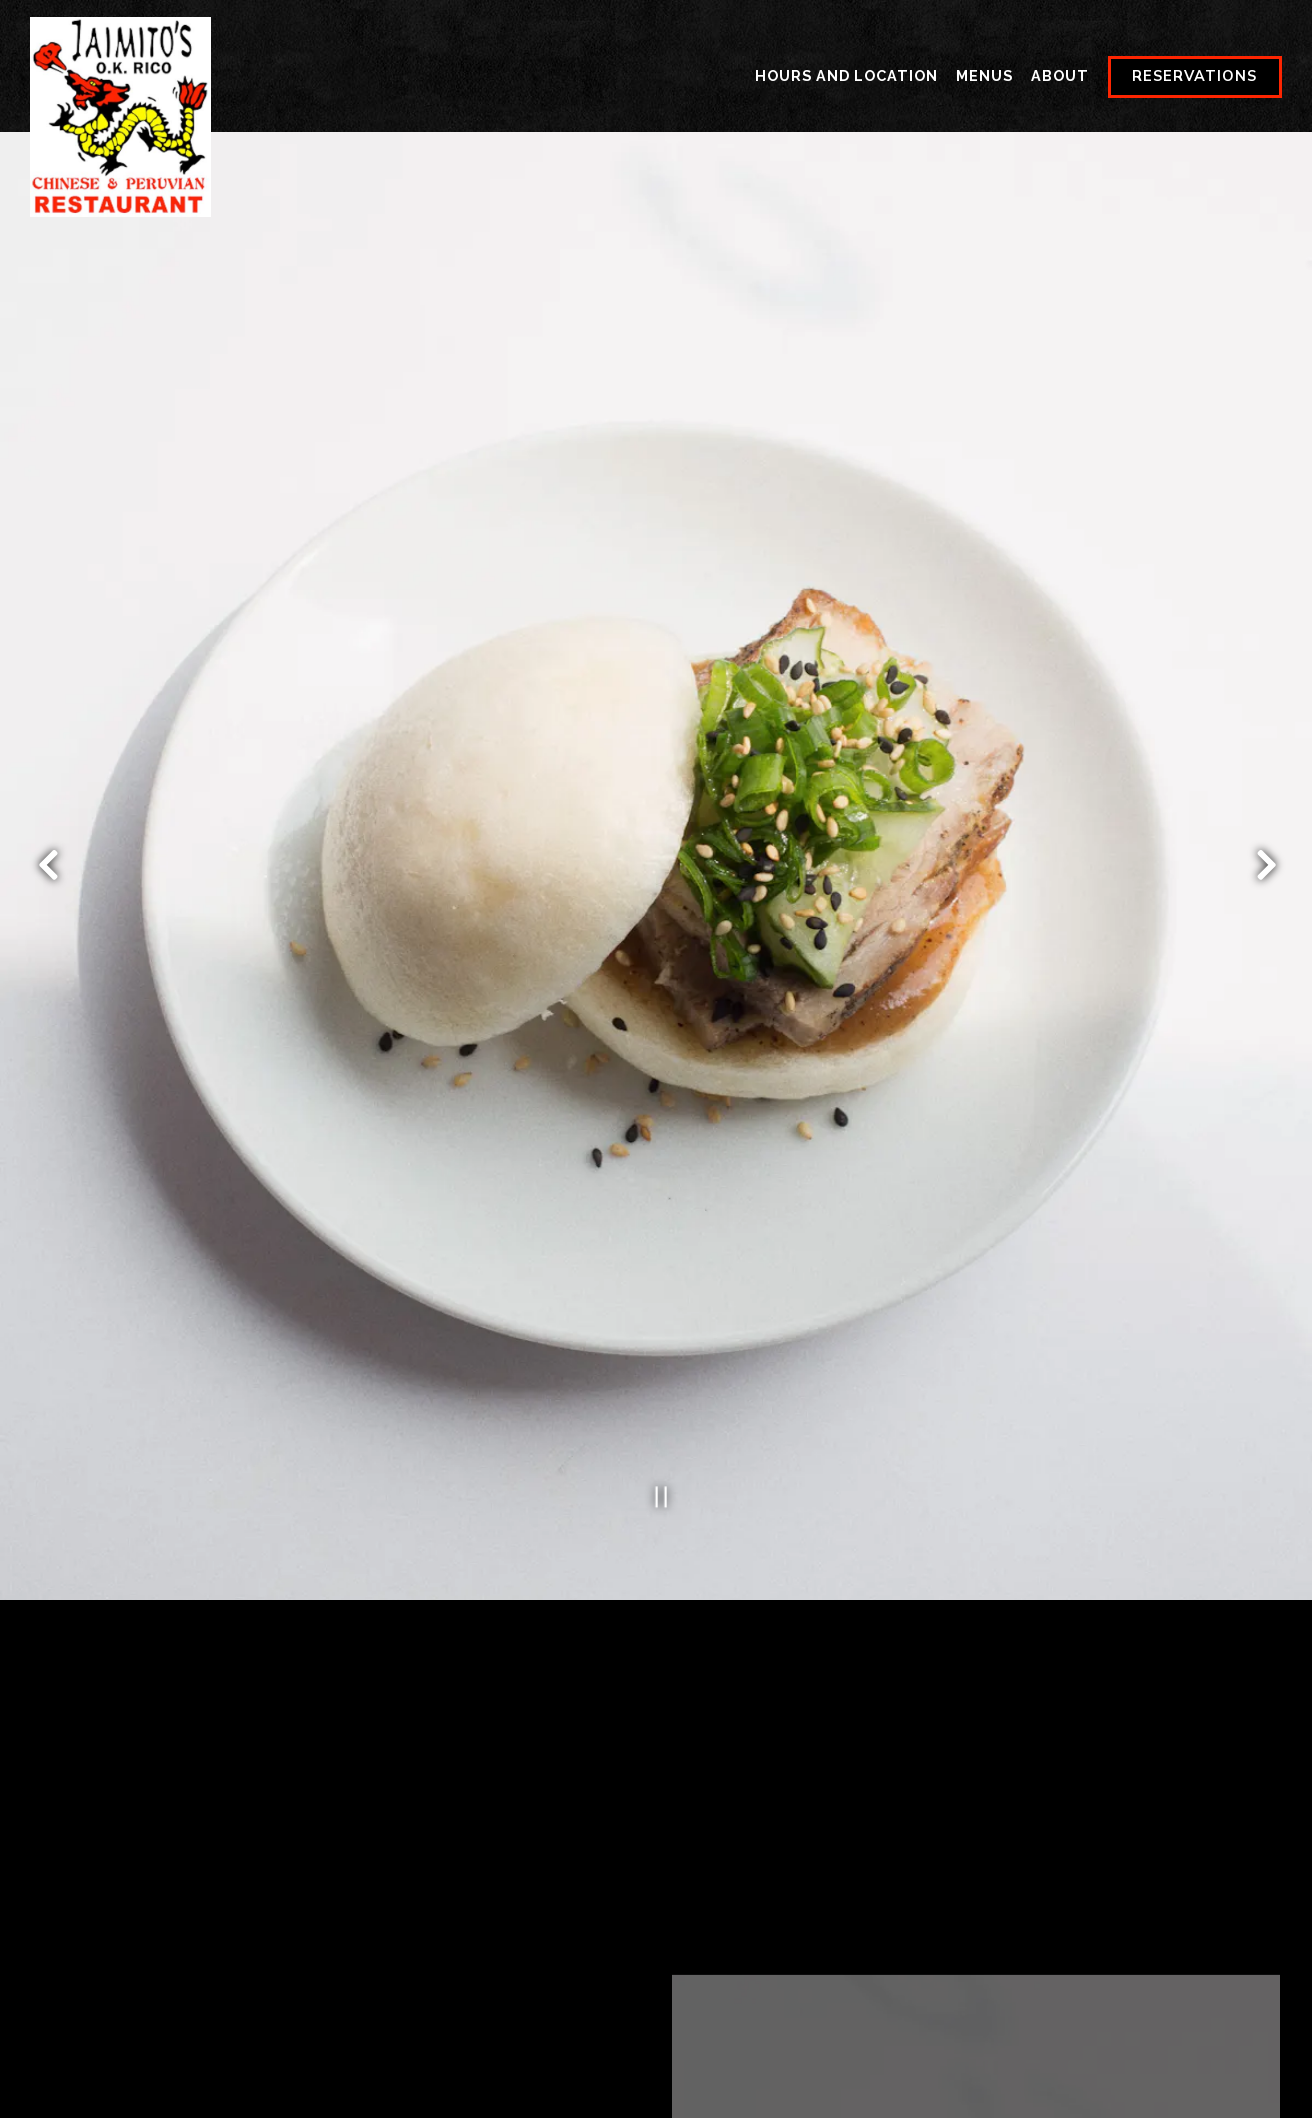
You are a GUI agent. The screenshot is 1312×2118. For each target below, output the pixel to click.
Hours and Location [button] (846, 75)
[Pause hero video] (655, 1409)
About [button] (1060, 75)
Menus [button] (984, 75)
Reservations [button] (1194, 76)
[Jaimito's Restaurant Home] (120, 116)
